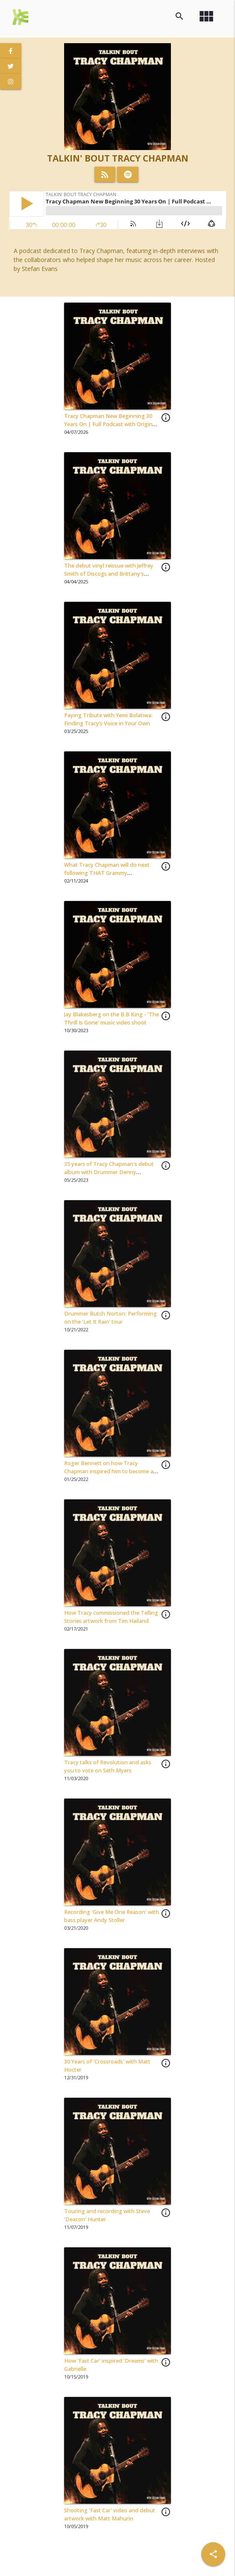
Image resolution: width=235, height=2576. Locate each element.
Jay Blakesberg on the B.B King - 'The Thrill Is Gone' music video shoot (111, 1018)
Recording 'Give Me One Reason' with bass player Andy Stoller (111, 1916)
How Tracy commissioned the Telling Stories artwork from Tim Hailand (111, 1617)
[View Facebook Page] (10, 51)
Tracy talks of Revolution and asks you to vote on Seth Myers (107, 1766)
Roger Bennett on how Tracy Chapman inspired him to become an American (110, 1471)
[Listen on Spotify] (128, 174)
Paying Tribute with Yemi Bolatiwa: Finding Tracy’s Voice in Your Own (108, 719)
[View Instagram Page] (10, 81)
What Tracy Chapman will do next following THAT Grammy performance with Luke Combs (107, 873)
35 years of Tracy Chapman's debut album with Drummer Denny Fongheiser (109, 1172)
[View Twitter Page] (10, 66)
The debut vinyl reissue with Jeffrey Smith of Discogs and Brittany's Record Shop (108, 574)
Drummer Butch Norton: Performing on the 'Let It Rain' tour (110, 1317)
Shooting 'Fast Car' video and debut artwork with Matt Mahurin (109, 2514)
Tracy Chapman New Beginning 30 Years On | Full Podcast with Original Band (110, 424)
